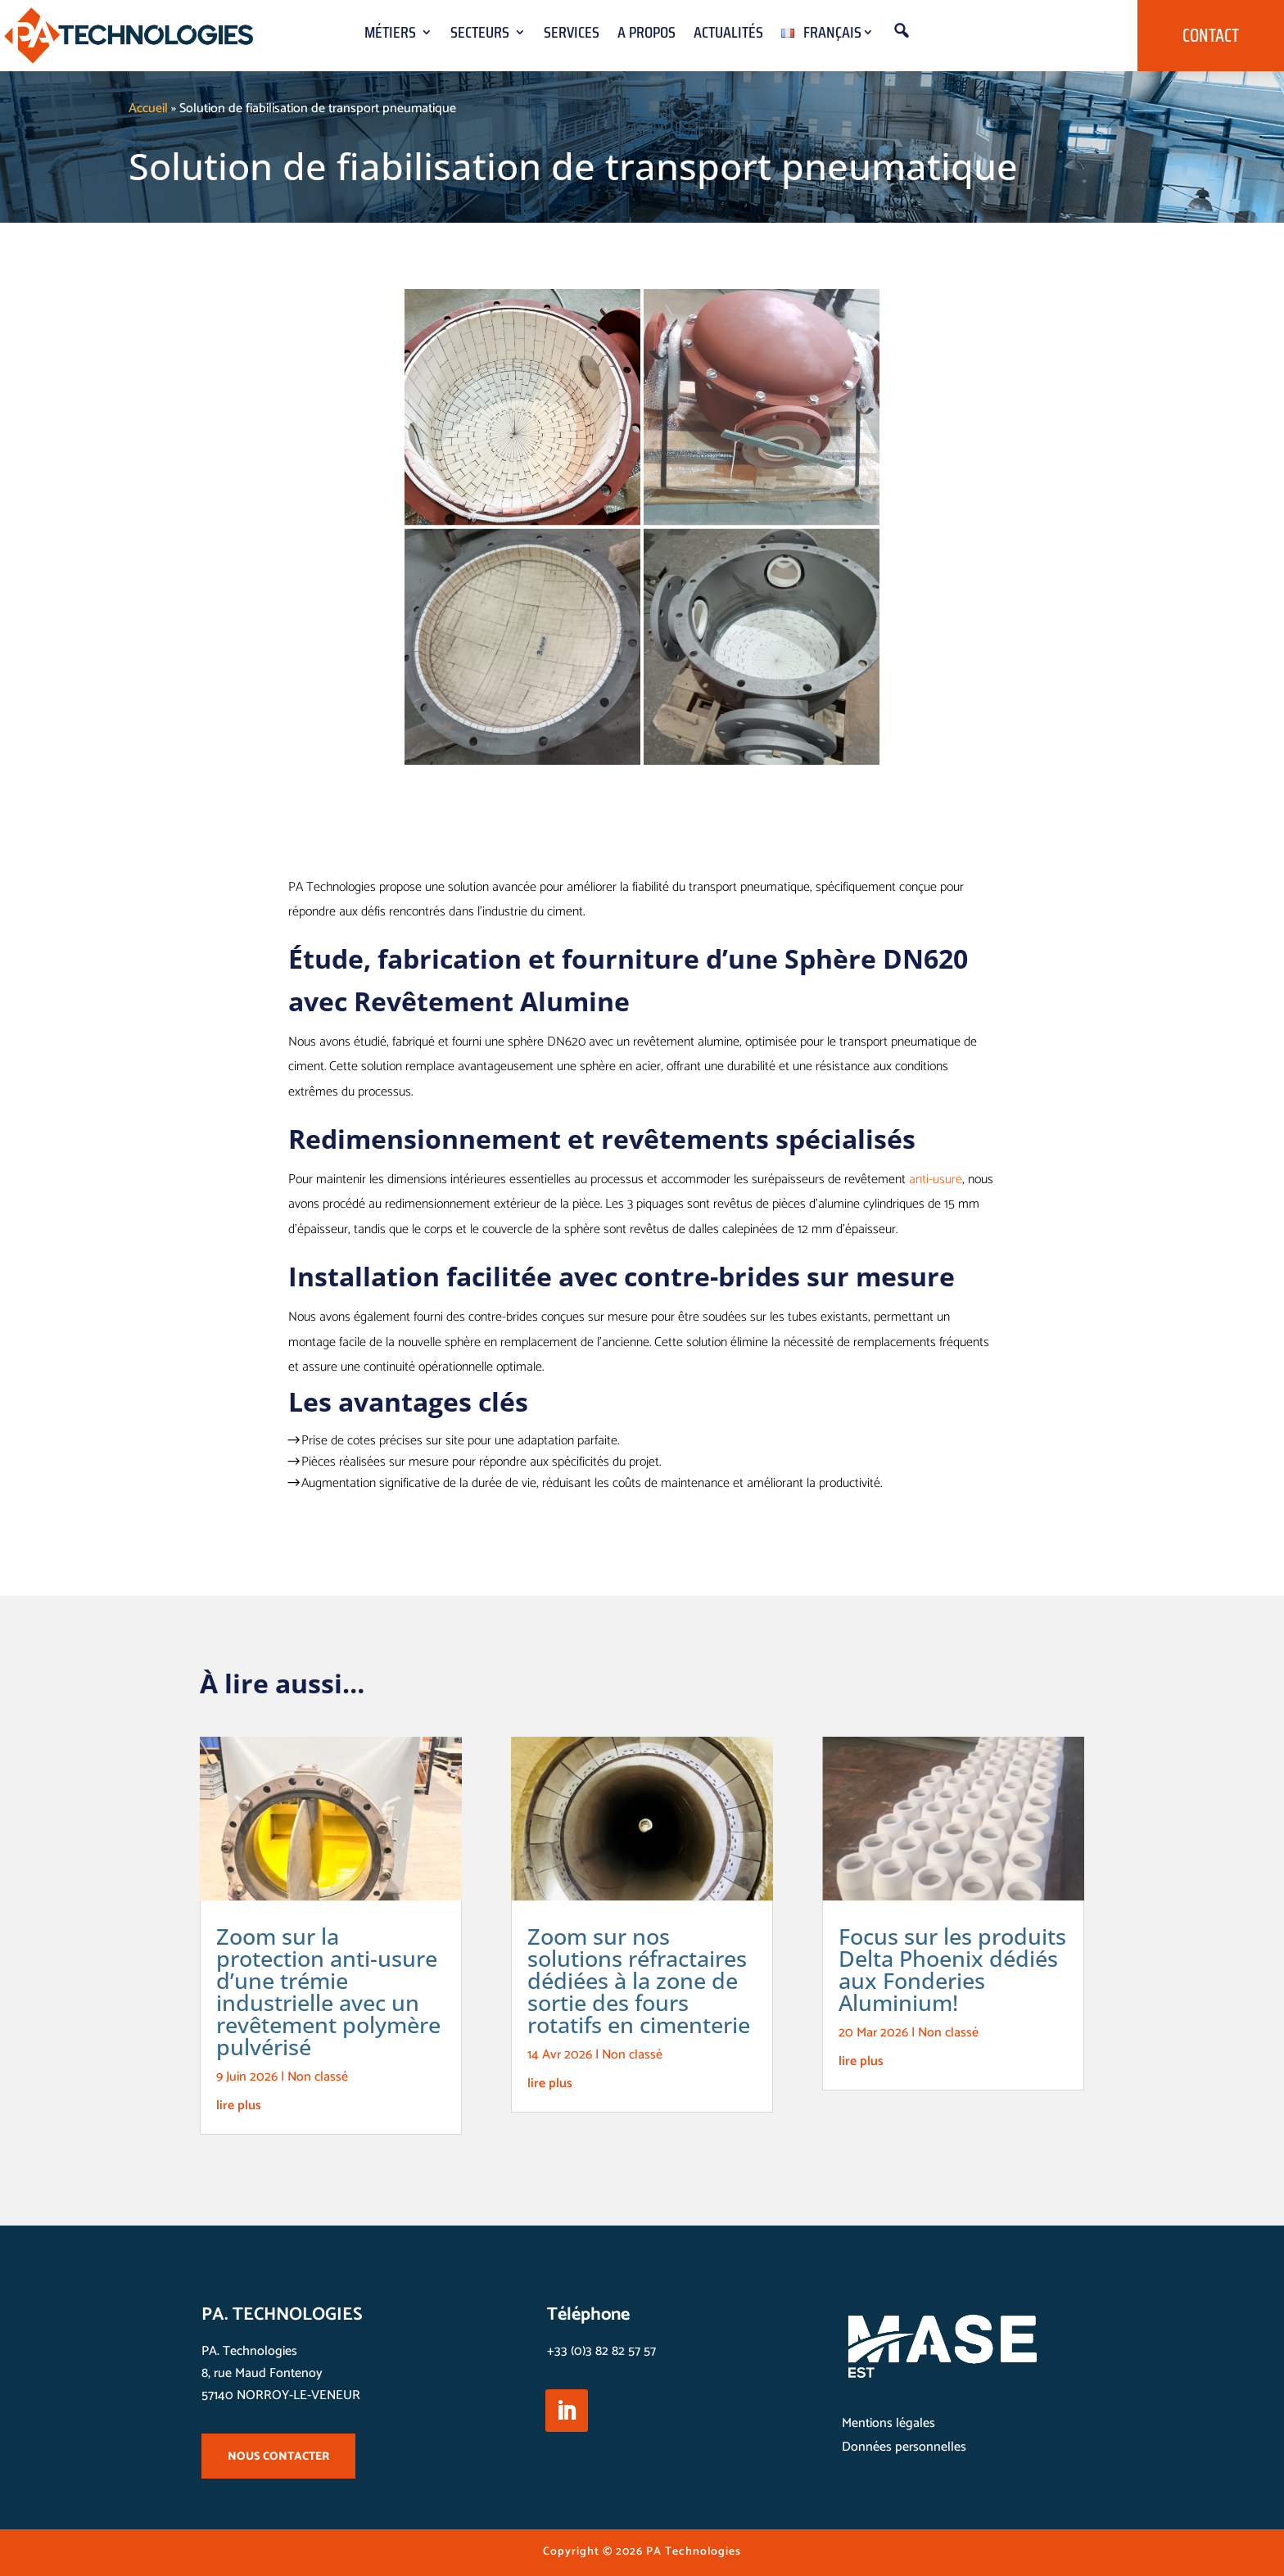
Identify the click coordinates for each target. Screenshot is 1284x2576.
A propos (646, 35)
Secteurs (479, 35)
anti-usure (935, 1179)
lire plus (238, 2106)
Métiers (390, 35)
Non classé (317, 2077)
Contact (1210, 35)
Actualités (728, 35)
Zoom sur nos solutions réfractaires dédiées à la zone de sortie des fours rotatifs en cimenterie (638, 1980)
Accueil (148, 108)
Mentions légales (888, 2423)
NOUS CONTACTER (278, 2456)
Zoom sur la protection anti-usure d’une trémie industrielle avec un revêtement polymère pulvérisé (328, 1991)
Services (571, 35)
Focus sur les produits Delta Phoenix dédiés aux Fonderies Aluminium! (952, 1969)
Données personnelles (904, 2447)
